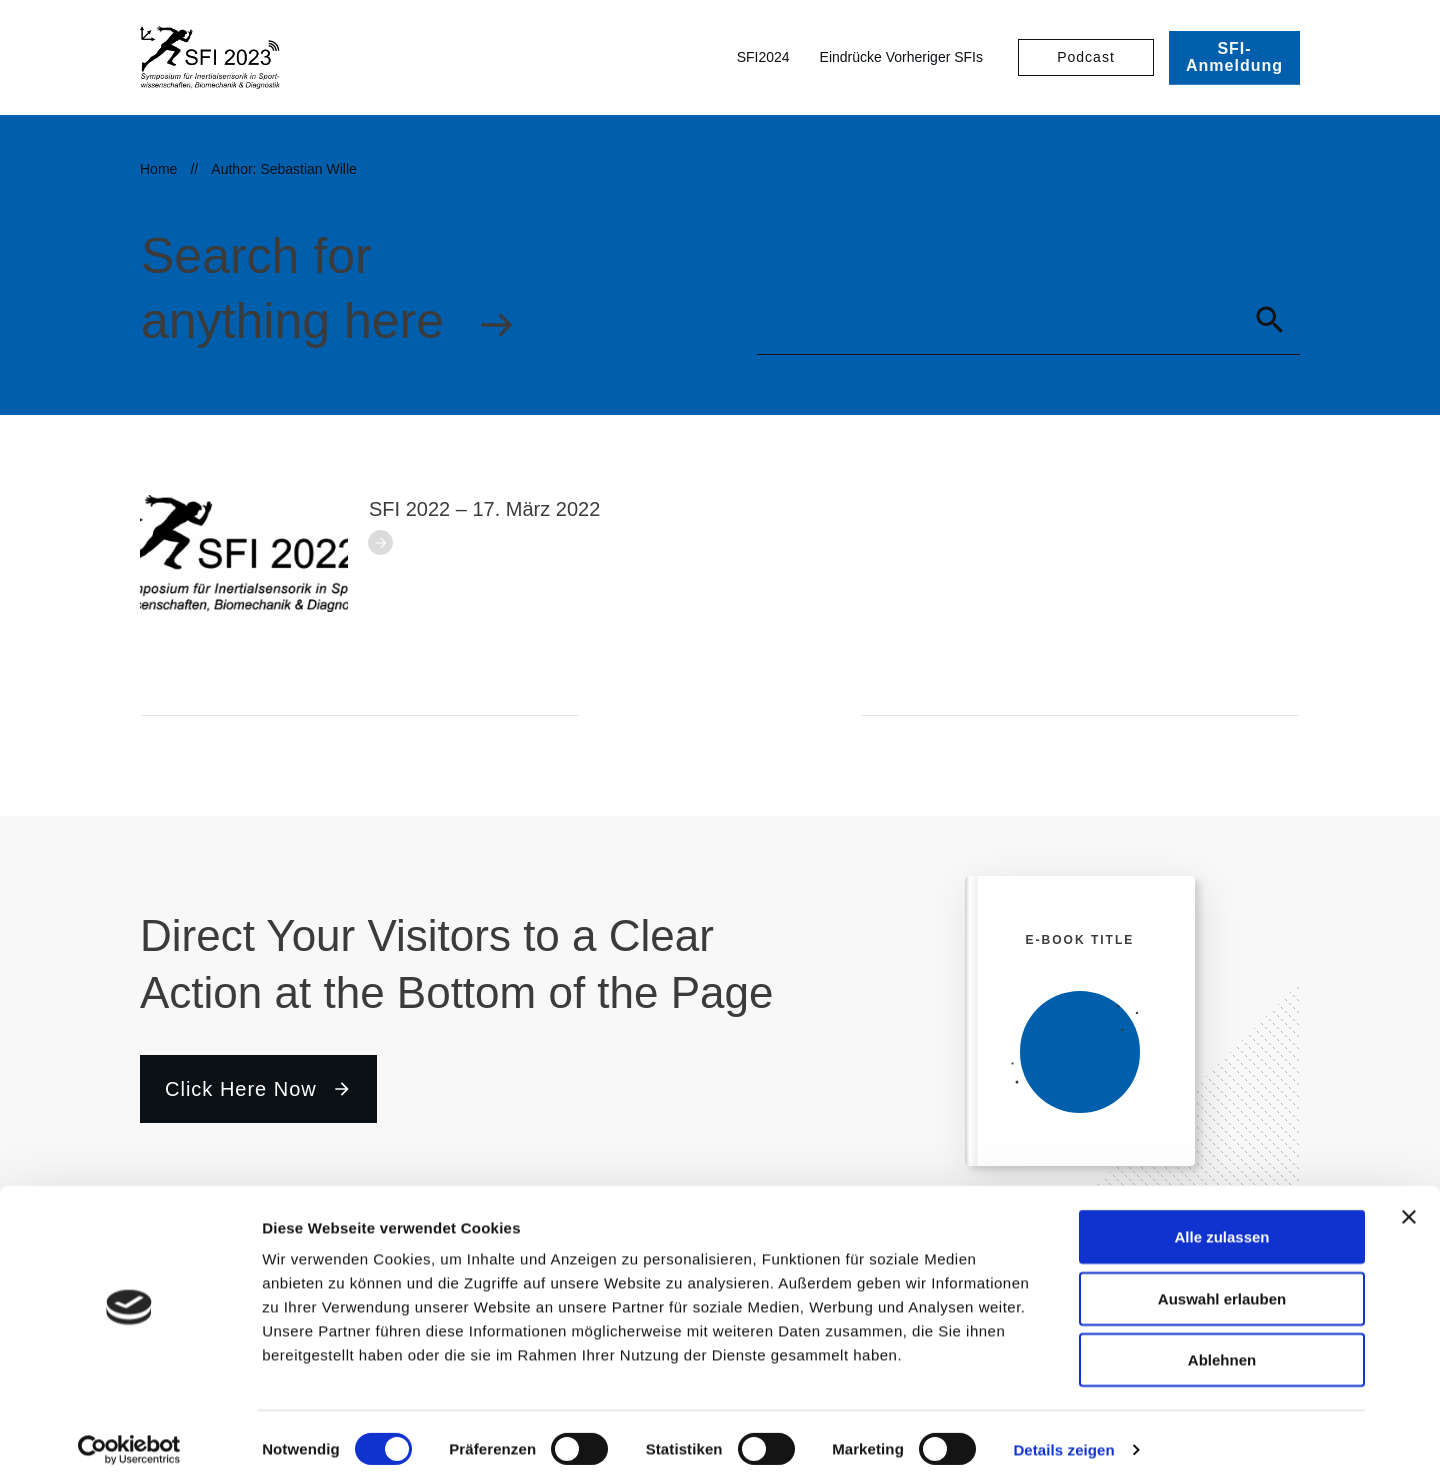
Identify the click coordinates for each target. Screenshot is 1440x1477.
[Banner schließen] (1409, 1205)
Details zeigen (1063, 1437)
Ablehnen (1222, 1347)
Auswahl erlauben (1222, 1286)
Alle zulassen (1221, 1224)
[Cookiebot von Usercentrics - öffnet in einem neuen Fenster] (129, 1438)
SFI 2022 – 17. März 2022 (484, 509)
